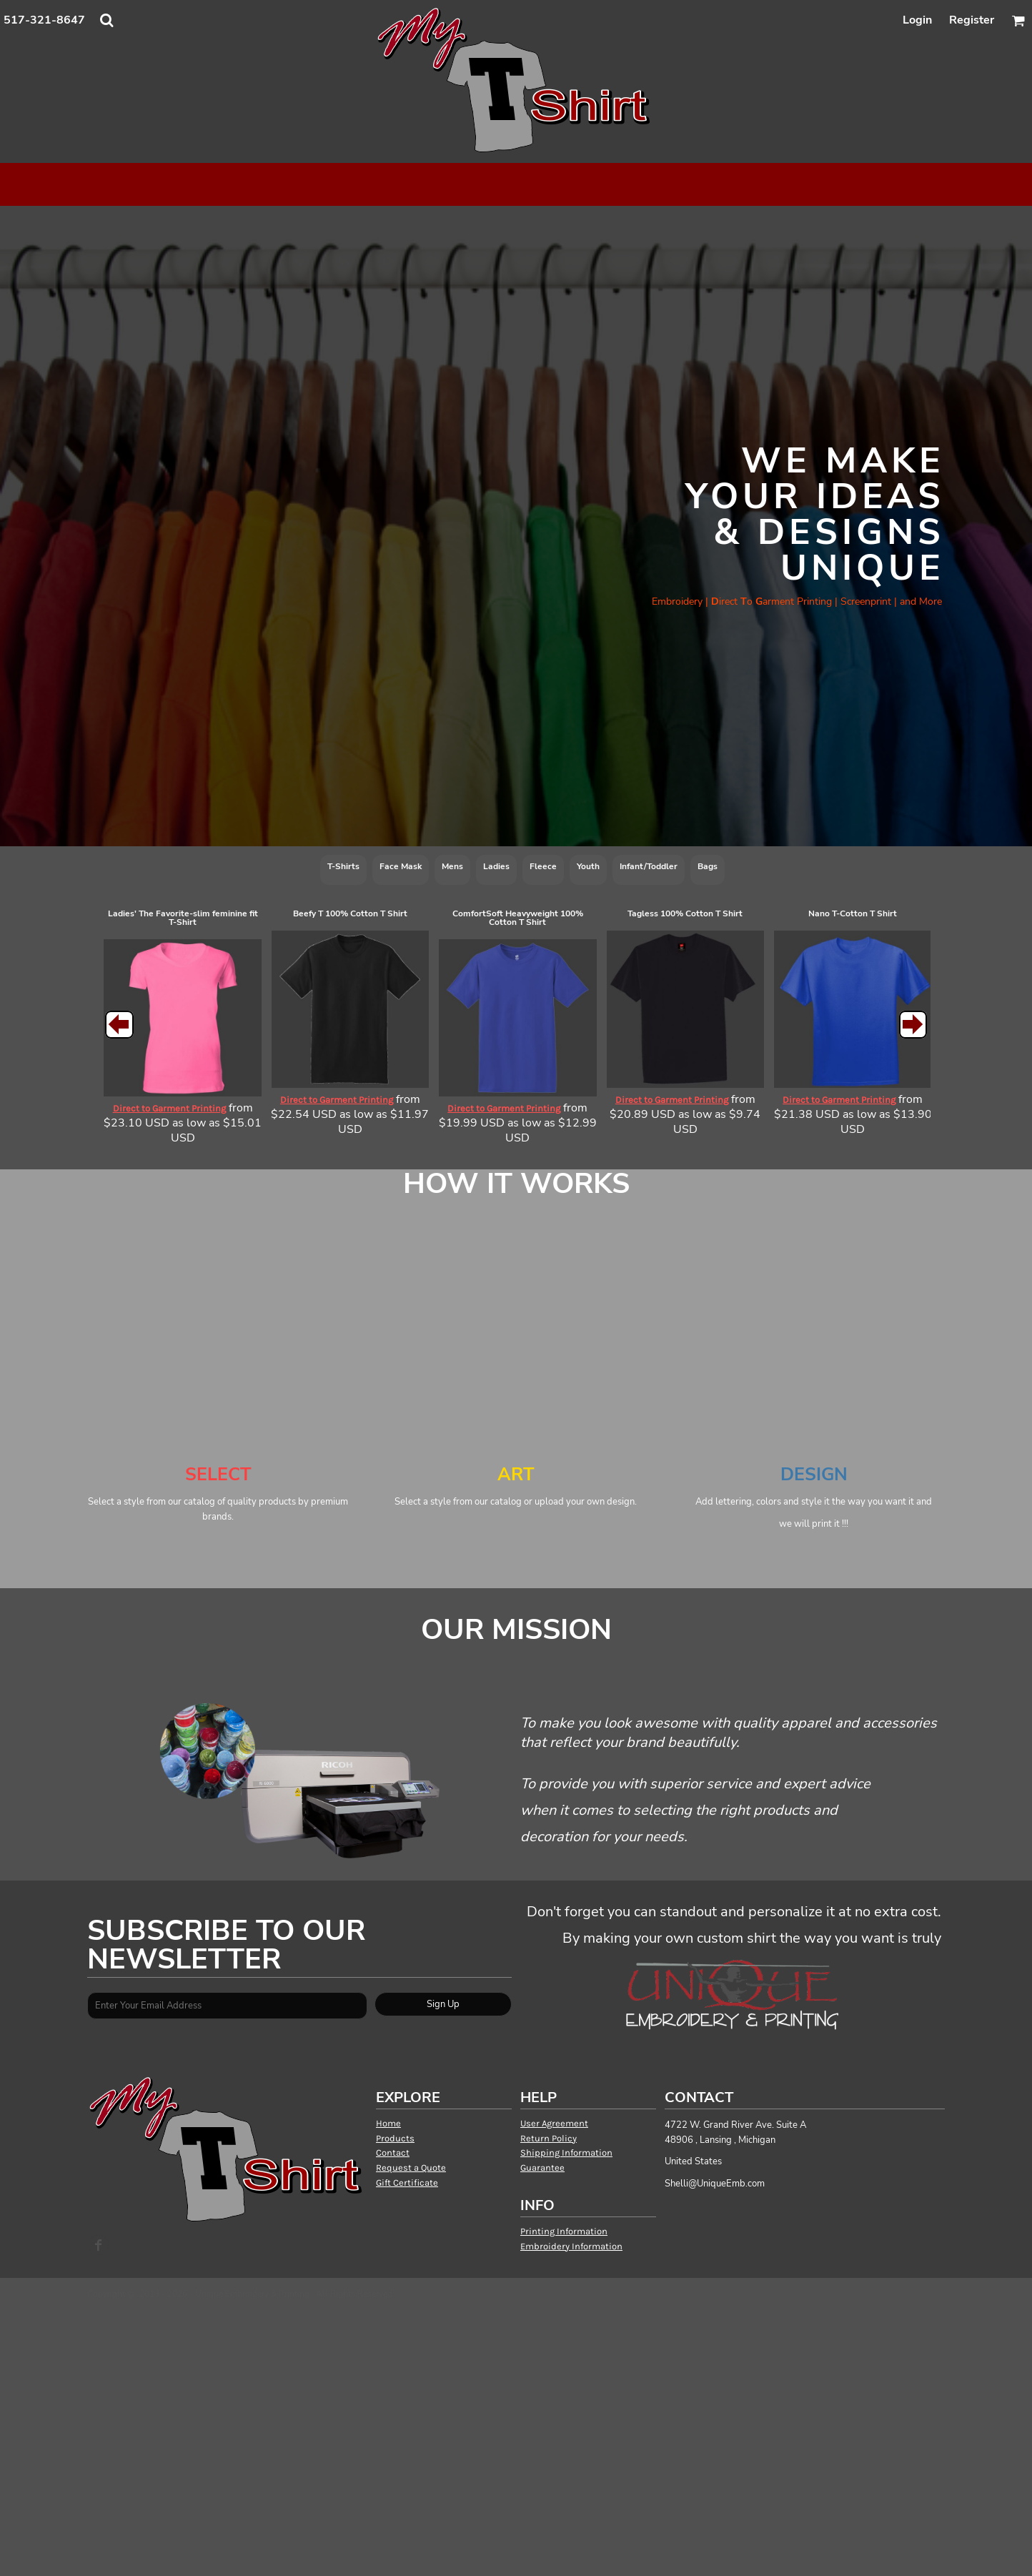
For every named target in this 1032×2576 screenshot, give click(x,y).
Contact (393, 2152)
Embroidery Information (571, 2246)
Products (395, 2138)
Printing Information (563, 2231)
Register (971, 20)
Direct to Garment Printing (169, 1108)
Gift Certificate (407, 2182)
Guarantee (542, 2167)
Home (388, 2123)
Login (917, 20)
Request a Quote (411, 2167)
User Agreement (554, 2123)
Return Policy (548, 2138)
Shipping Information (566, 2152)
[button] (106, 20)
